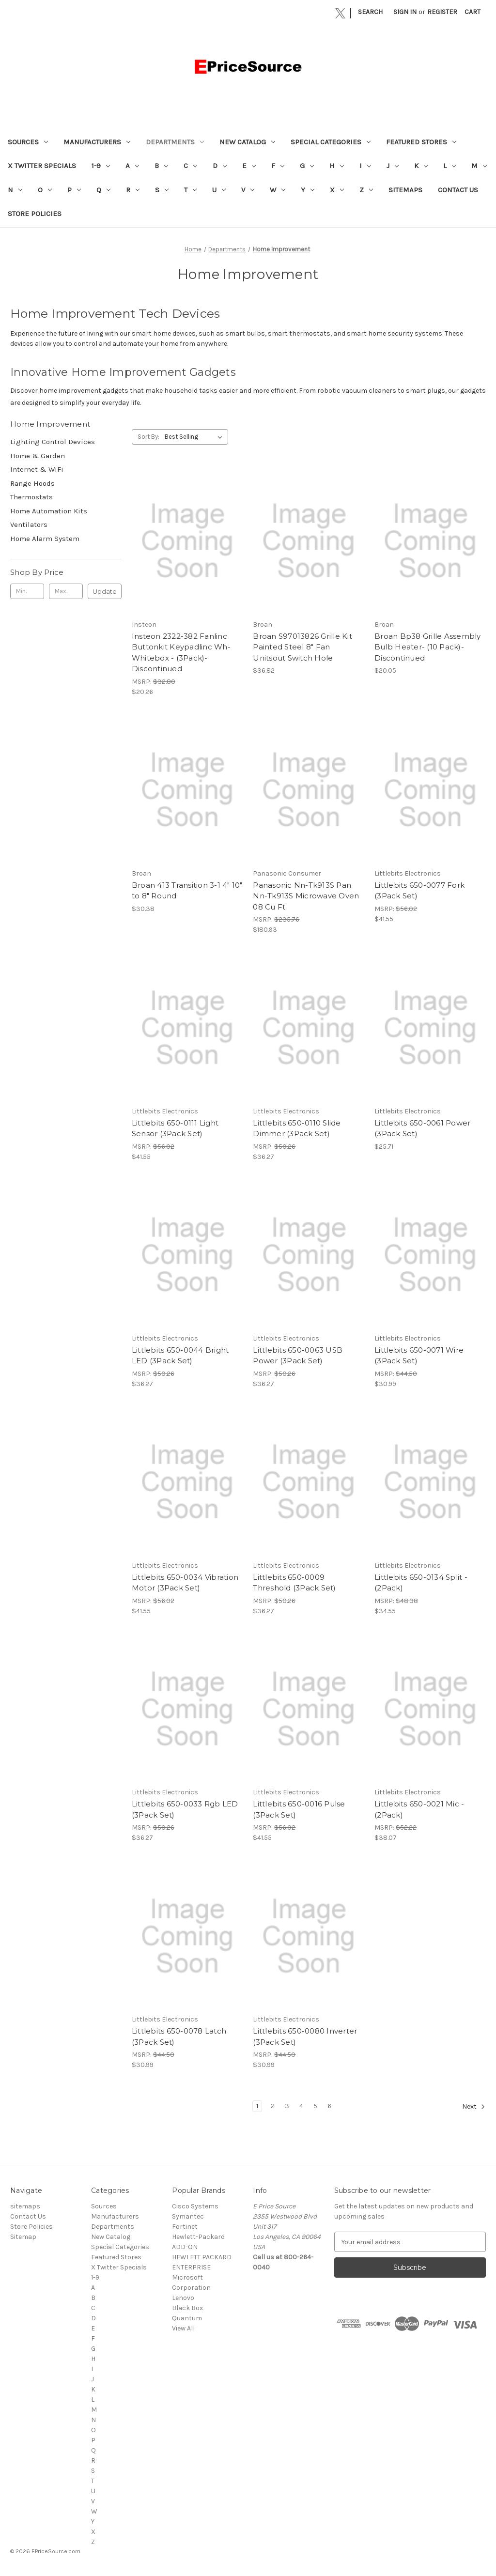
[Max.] (66, 591)
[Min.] (27, 591)
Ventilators (28, 524)
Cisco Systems (195, 2206)
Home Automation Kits (48, 511)
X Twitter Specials (42, 165)
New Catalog (247, 142)
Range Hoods (32, 483)
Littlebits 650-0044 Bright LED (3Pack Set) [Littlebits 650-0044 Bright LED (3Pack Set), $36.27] (180, 1355)
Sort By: (148, 436)
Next (473, 2107)
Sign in (405, 12)
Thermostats (31, 497)
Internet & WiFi (36, 469)
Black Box (187, 2308)
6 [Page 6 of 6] (329, 2106)
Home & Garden (37, 455)
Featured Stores (421, 142)
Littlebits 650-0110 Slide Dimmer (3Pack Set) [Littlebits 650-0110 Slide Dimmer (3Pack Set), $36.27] (297, 1128)
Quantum (187, 2318)
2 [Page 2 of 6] (273, 2106)
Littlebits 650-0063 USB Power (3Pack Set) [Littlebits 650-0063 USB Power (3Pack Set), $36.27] (297, 1355)
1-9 (101, 165)
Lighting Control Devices (52, 441)
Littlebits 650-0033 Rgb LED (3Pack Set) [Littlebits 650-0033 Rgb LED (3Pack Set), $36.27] (185, 1809)
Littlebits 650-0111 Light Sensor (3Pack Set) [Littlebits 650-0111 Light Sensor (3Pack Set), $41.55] (175, 1128)
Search (370, 12)
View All (183, 2328)
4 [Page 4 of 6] (301, 2106)
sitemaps (405, 189)
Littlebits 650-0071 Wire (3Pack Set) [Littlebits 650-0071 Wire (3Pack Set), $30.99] (419, 1355)
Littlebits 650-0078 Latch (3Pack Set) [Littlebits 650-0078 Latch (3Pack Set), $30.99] (179, 2036)
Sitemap (23, 2237)
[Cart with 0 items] (472, 12)
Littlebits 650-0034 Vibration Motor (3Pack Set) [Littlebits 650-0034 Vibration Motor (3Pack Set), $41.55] (185, 1583)
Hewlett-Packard (198, 2237)
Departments (175, 142)
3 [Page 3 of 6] (287, 2106)
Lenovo (183, 2298)
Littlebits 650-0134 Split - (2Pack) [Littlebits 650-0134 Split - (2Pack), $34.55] (420, 1583)
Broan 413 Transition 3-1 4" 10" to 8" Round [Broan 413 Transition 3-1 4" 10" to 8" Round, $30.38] (187, 890)
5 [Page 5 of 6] (315, 2106)
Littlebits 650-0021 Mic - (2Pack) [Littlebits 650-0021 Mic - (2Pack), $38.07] (419, 1809)
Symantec (188, 2216)
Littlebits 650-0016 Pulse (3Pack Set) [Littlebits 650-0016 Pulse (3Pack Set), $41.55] (299, 1809)
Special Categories (331, 142)
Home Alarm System (44, 538)
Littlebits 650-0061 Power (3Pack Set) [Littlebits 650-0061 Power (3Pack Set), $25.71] (422, 1128)
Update (105, 591)
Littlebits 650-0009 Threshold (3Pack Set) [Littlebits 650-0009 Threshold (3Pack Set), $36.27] (294, 1583)
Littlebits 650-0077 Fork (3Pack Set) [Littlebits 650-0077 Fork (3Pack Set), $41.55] (419, 890)
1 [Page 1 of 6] (257, 2106)
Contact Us (458, 189)
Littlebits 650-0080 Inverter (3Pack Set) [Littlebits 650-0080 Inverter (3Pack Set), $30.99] (305, 2036)
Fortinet (185, 2226)
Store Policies (35, 213)
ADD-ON (185, 2247)
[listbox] (195, 437)
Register (442, 12)
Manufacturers (96, 142)
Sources (28, 142)
